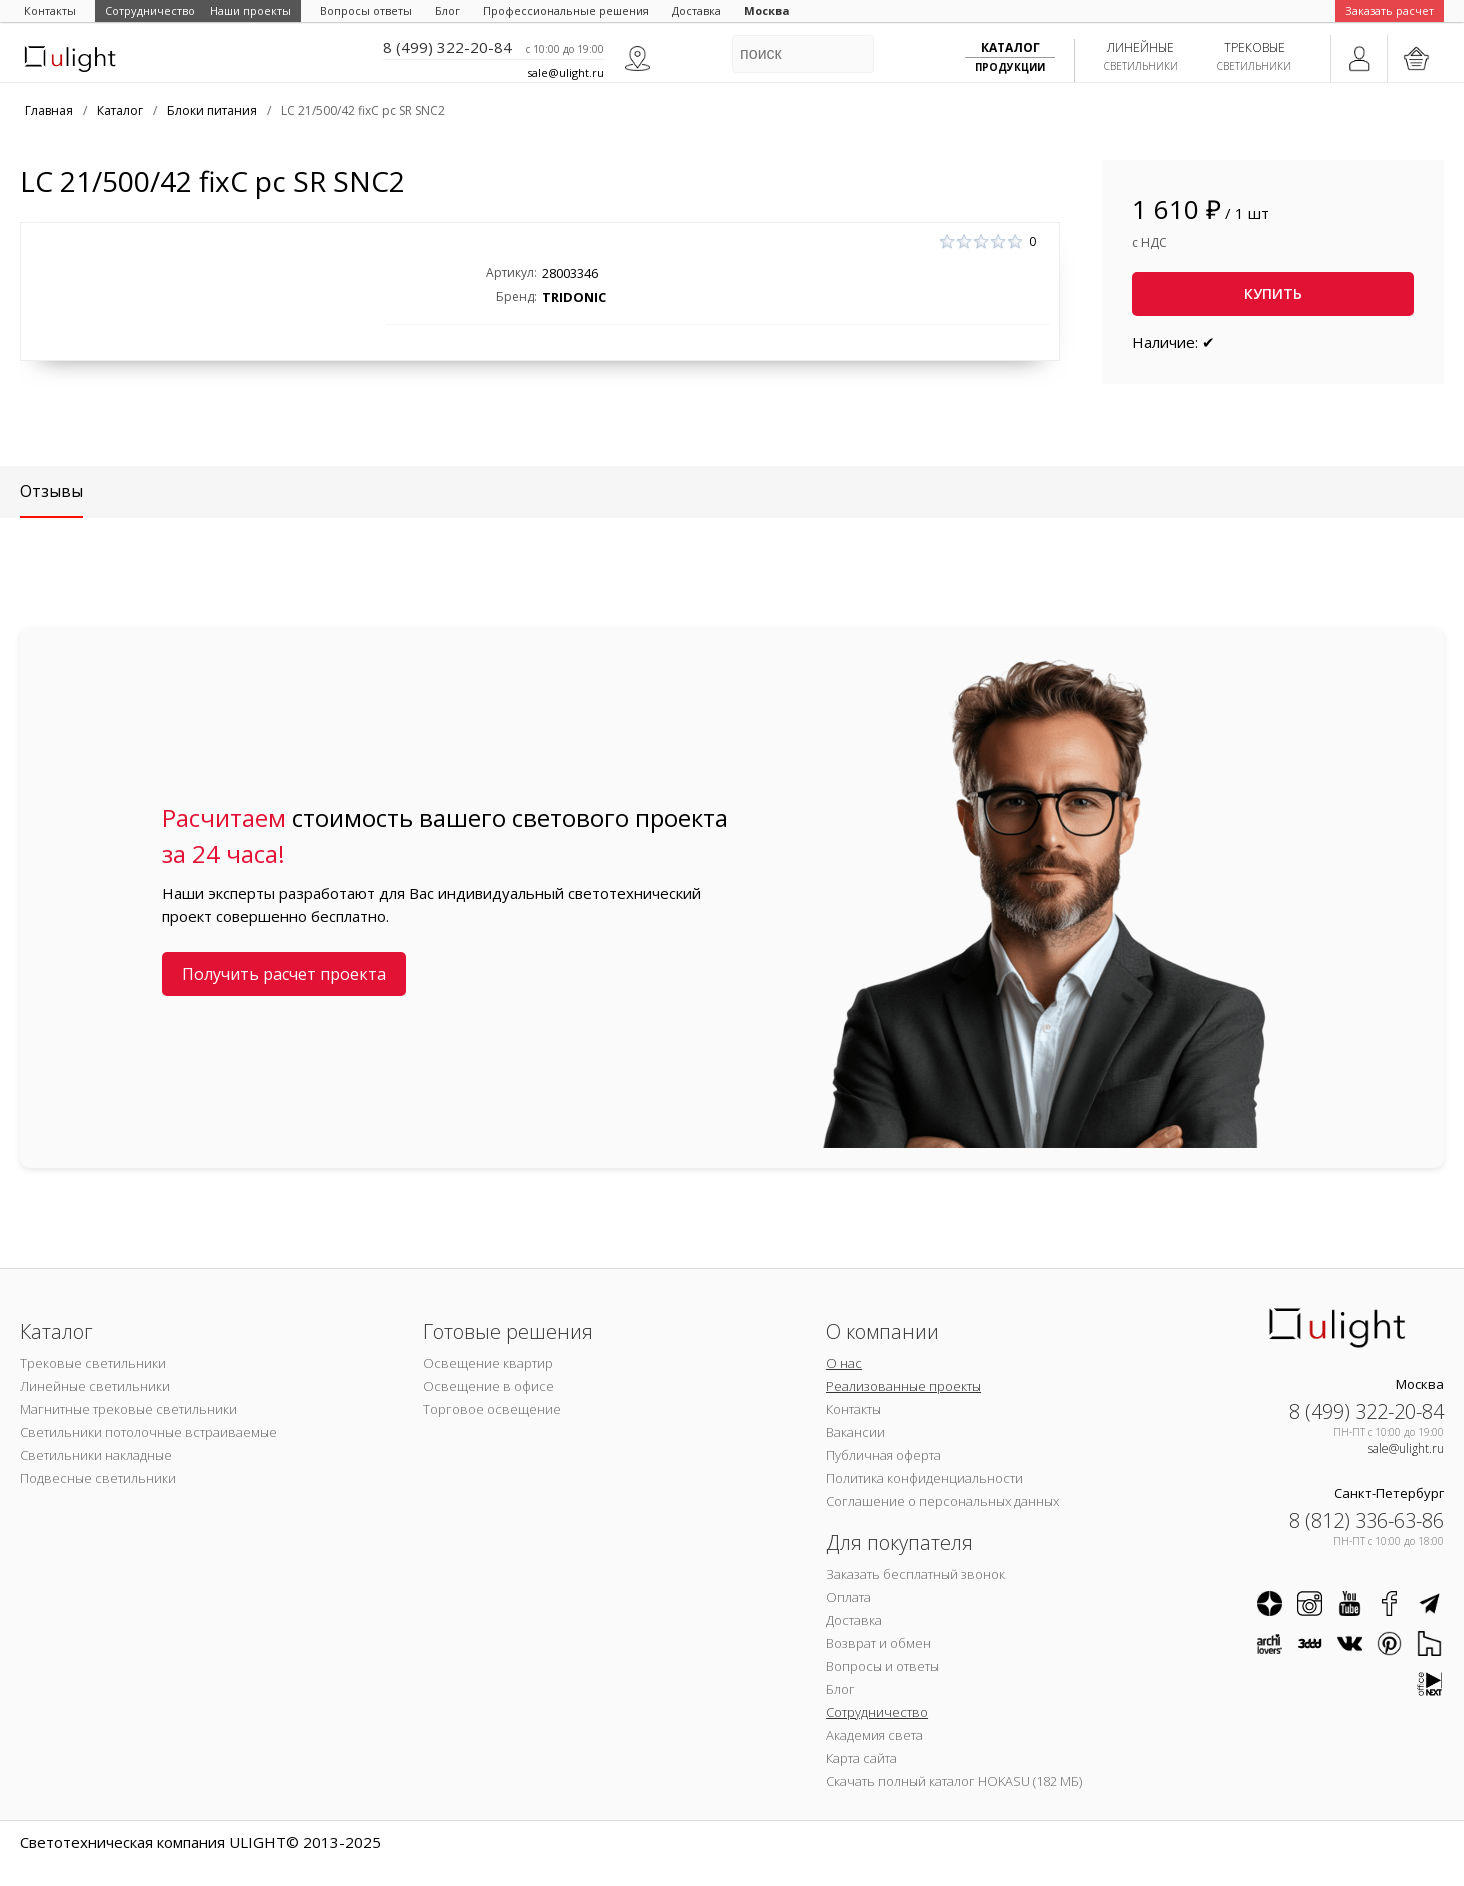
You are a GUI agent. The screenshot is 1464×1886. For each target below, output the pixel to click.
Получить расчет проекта (284, 974)
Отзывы (51, 491)
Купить (1273, 293)
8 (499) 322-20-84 (447, 47)
